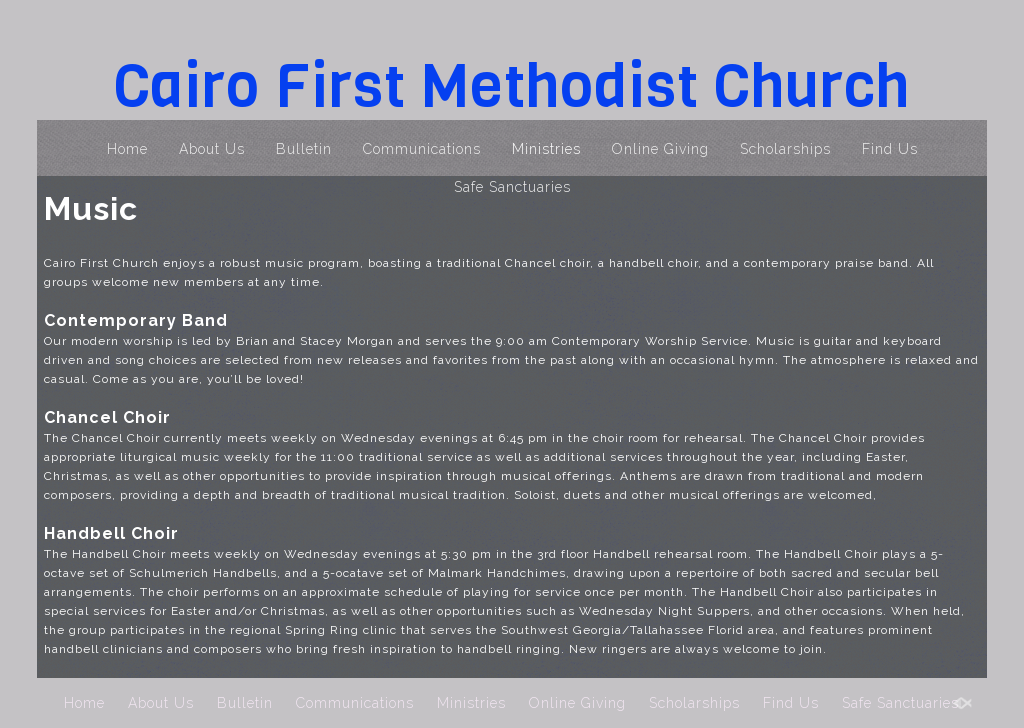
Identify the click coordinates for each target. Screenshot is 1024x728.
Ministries (546, 149)
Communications (422, 149)
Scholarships (785, 149)
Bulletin (304, 149)
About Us (212, 149)
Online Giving (660, 149)
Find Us (890, 149)
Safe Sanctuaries (512, 187)
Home (127, 149)
